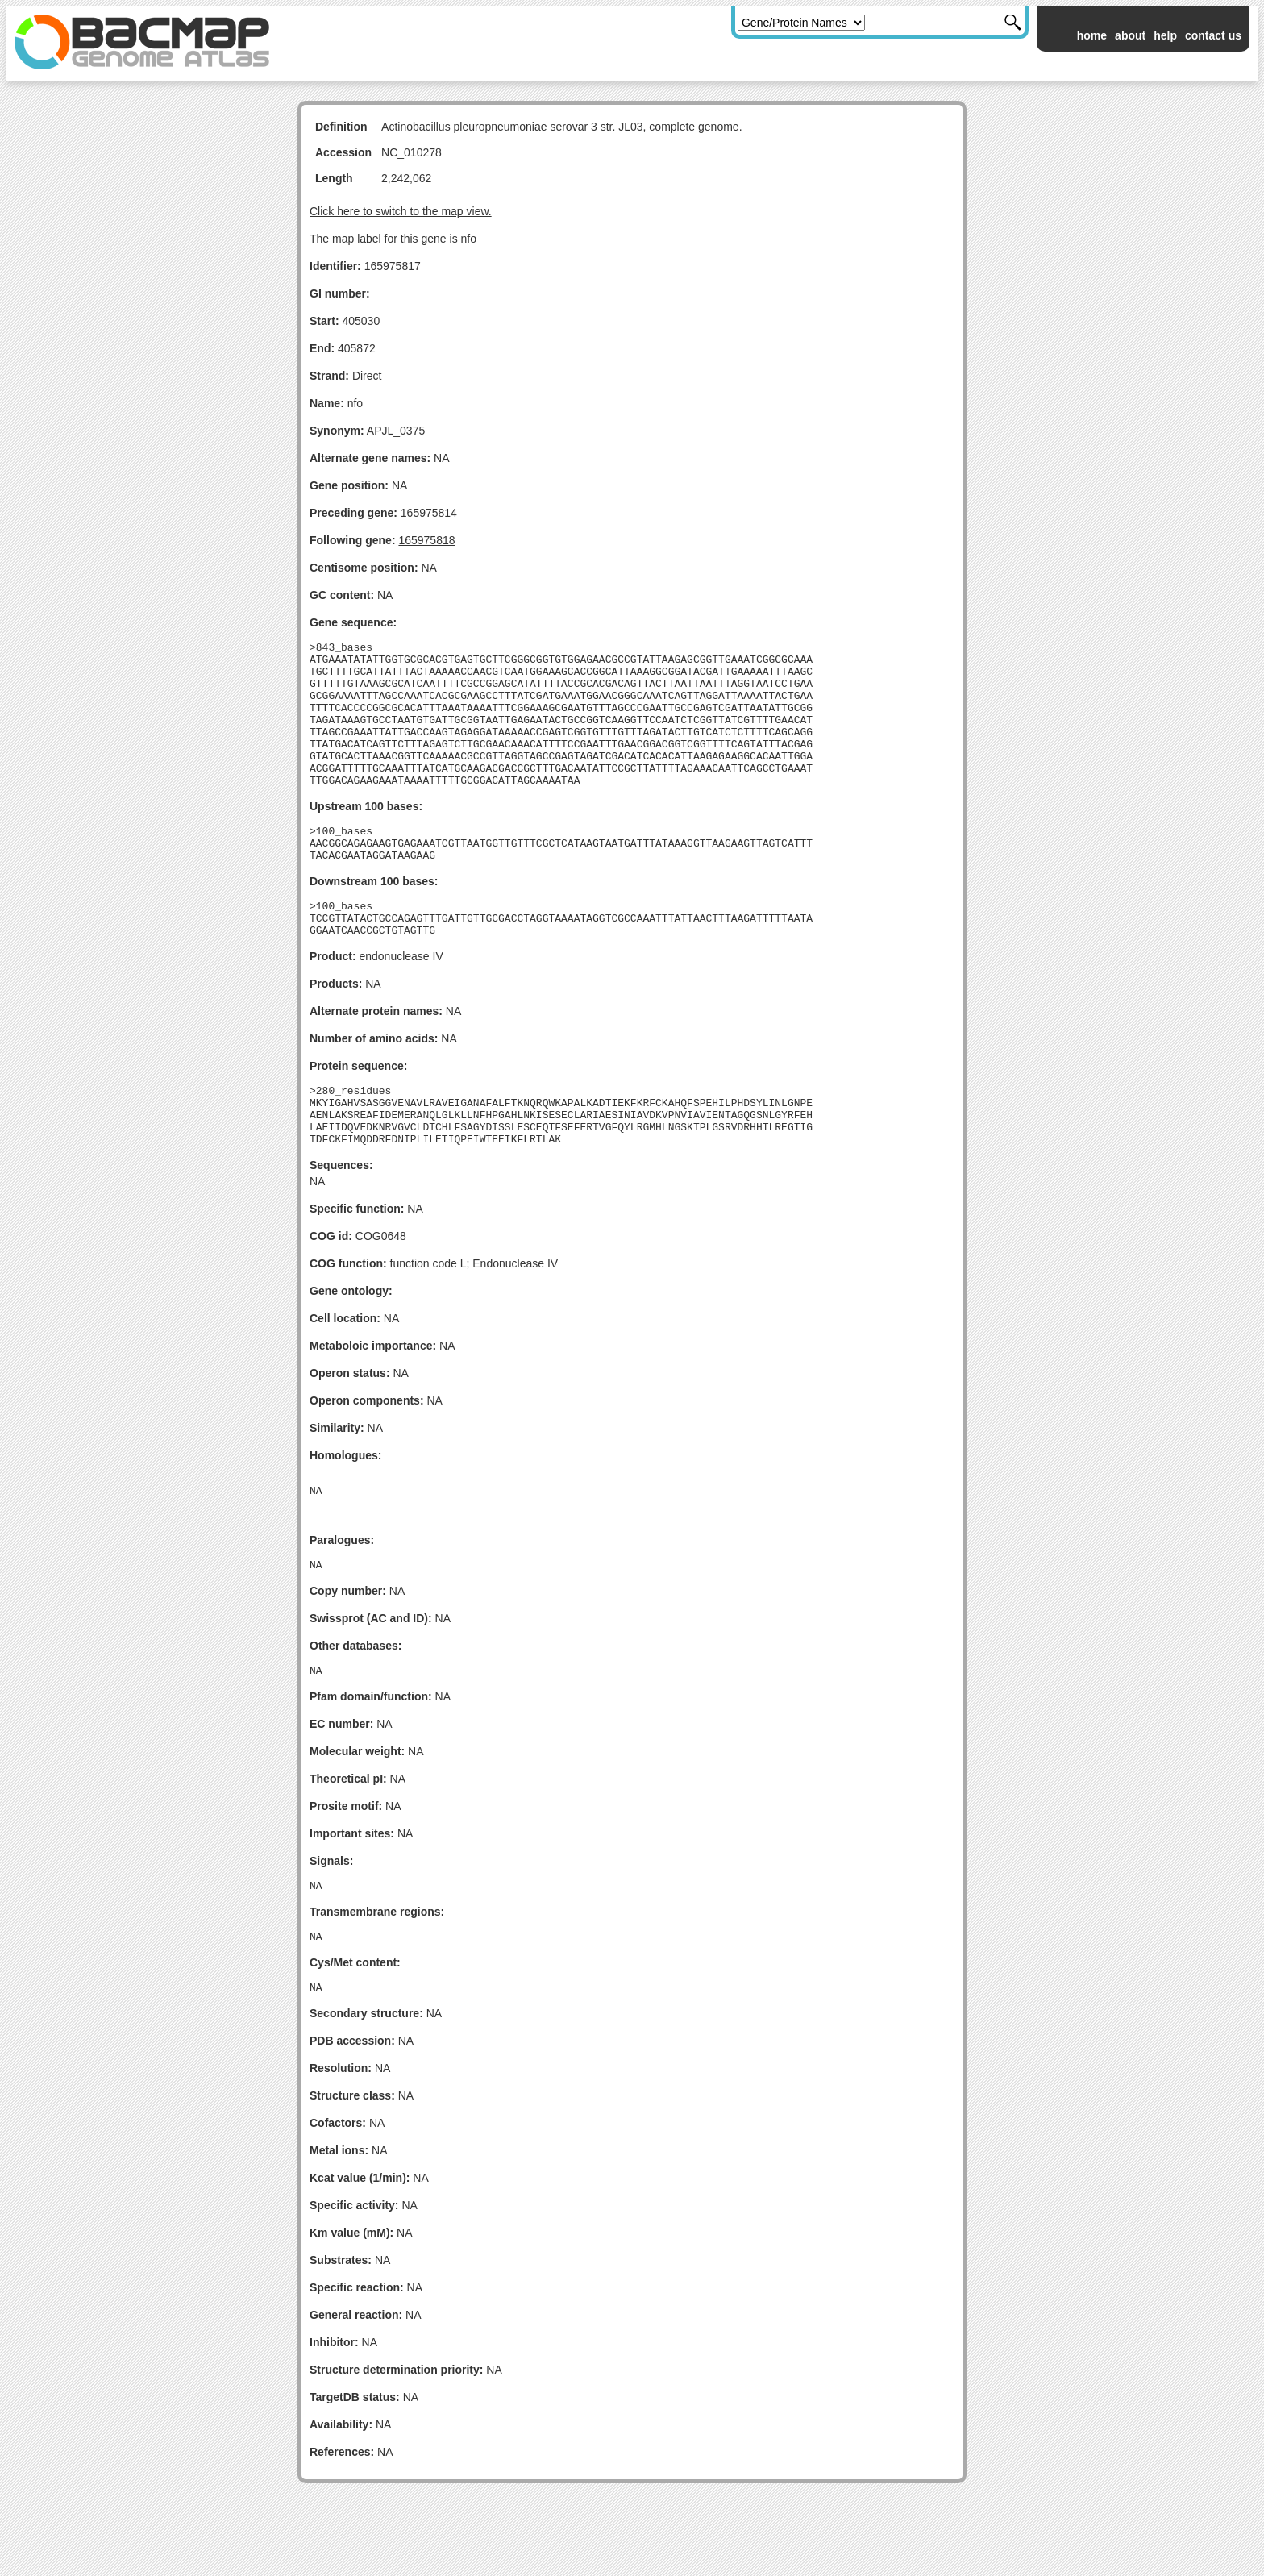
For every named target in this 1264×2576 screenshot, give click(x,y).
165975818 (426, 540)
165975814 (429, 512)
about (1130, 35)
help (1165, 35)
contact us (1213, 35)
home (1092, 35)
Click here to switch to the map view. (401, 211)
